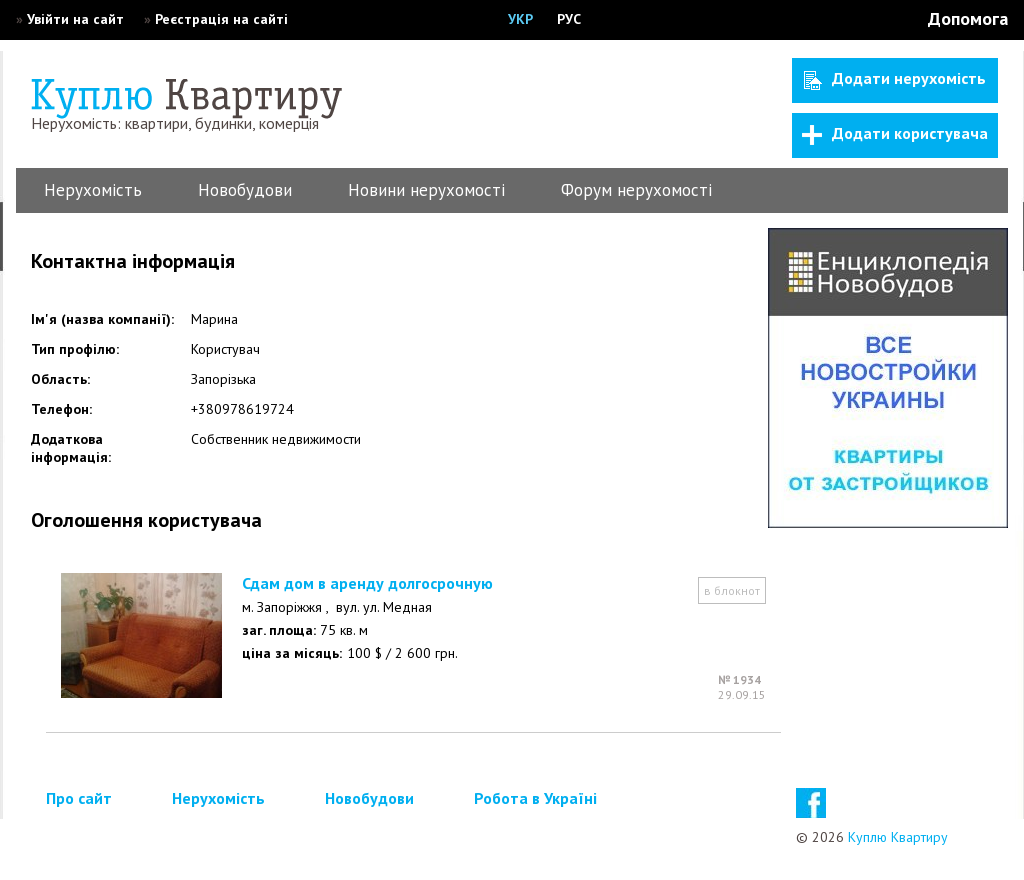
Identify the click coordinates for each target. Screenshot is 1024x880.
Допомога (968, 18)
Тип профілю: (75, 349)
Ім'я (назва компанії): (102, 319)
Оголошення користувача (146, 520)
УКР (520, 19)
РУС (569, 19)
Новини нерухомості (426, 190)
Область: (60, 379)
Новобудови (245, 190)
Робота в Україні (535, 798)
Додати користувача (895, 134)
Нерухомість (93, 190)
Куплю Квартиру (898, 837)
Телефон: (61, 409)
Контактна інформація (133, 261)
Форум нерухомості (636, 190)
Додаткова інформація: (71, 448)
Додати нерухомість (895, 79)
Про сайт (79, 798)
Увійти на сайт (75, 19)
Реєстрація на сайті (221, 19)
